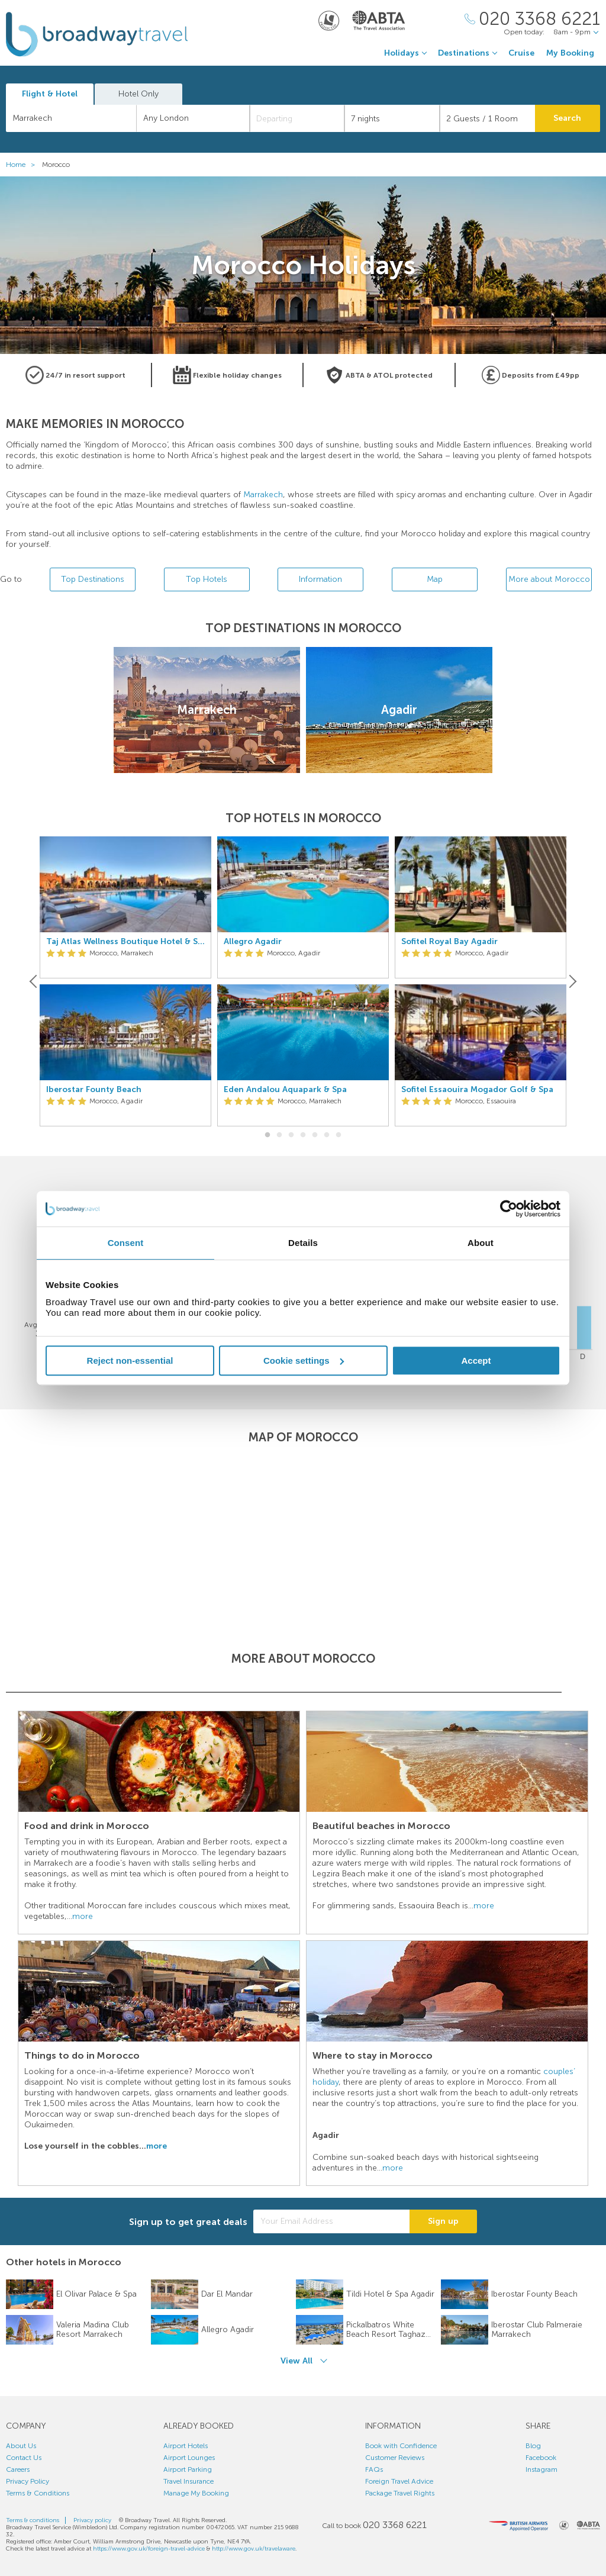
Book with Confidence (401, 2446)
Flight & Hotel (50, 94)
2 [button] (279, 1135)
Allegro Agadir (253, 941)
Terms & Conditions (37, 2493)
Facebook (541, 2457)
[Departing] (297, 118)
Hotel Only (138, 94)
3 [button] (291, 1135)
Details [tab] (303, 1243)
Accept (476, 1360)
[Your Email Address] (331, 2221)
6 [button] (327, 1135)
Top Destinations (92, 579)
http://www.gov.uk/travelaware (253, 2548)
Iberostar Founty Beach (93, 1089)
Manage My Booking (196, 2493)
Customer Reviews (394, 2457)
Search (567, 118)
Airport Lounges (189, 2457)
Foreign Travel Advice (399, 2481)
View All (296, 2361)
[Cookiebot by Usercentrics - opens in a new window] (508, 1209)
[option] (125, 981)
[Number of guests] (487, 118)
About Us (21, 2446)
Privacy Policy (27, 2481)
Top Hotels (206, 579)
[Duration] (392, 118)
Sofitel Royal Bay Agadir (449, 941)
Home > (23, 164)
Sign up (443, 2221)
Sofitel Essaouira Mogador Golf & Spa (477, 1089)
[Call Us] (532, 19)
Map (435, 579)
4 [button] (303, 1135)
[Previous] (34, 981)
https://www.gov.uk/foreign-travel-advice (149, 2548)
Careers (18, 2469)
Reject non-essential (130, 1360)
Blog (533, 2446)
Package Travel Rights (399, 2493)
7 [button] (338, 1135)
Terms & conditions (32, 2520)
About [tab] (481, 1243)
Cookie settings (303, 1360)
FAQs (374, 2469)
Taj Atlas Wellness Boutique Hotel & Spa (125, 941)
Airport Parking (187, 2469)
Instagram (541, 2469)
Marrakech (263, 495)
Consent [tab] (126, 1243)
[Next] (571, 981)
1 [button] (267, 1135)
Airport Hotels (185, 2446)
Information (320, 579)
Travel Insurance (188, 2481)
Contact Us (23, 2457)
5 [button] (315, 1135)
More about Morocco (549, 579)
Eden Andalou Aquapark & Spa (285, 1089)
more (82, 1916)
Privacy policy (92, 2520)
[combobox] (71, 118)
